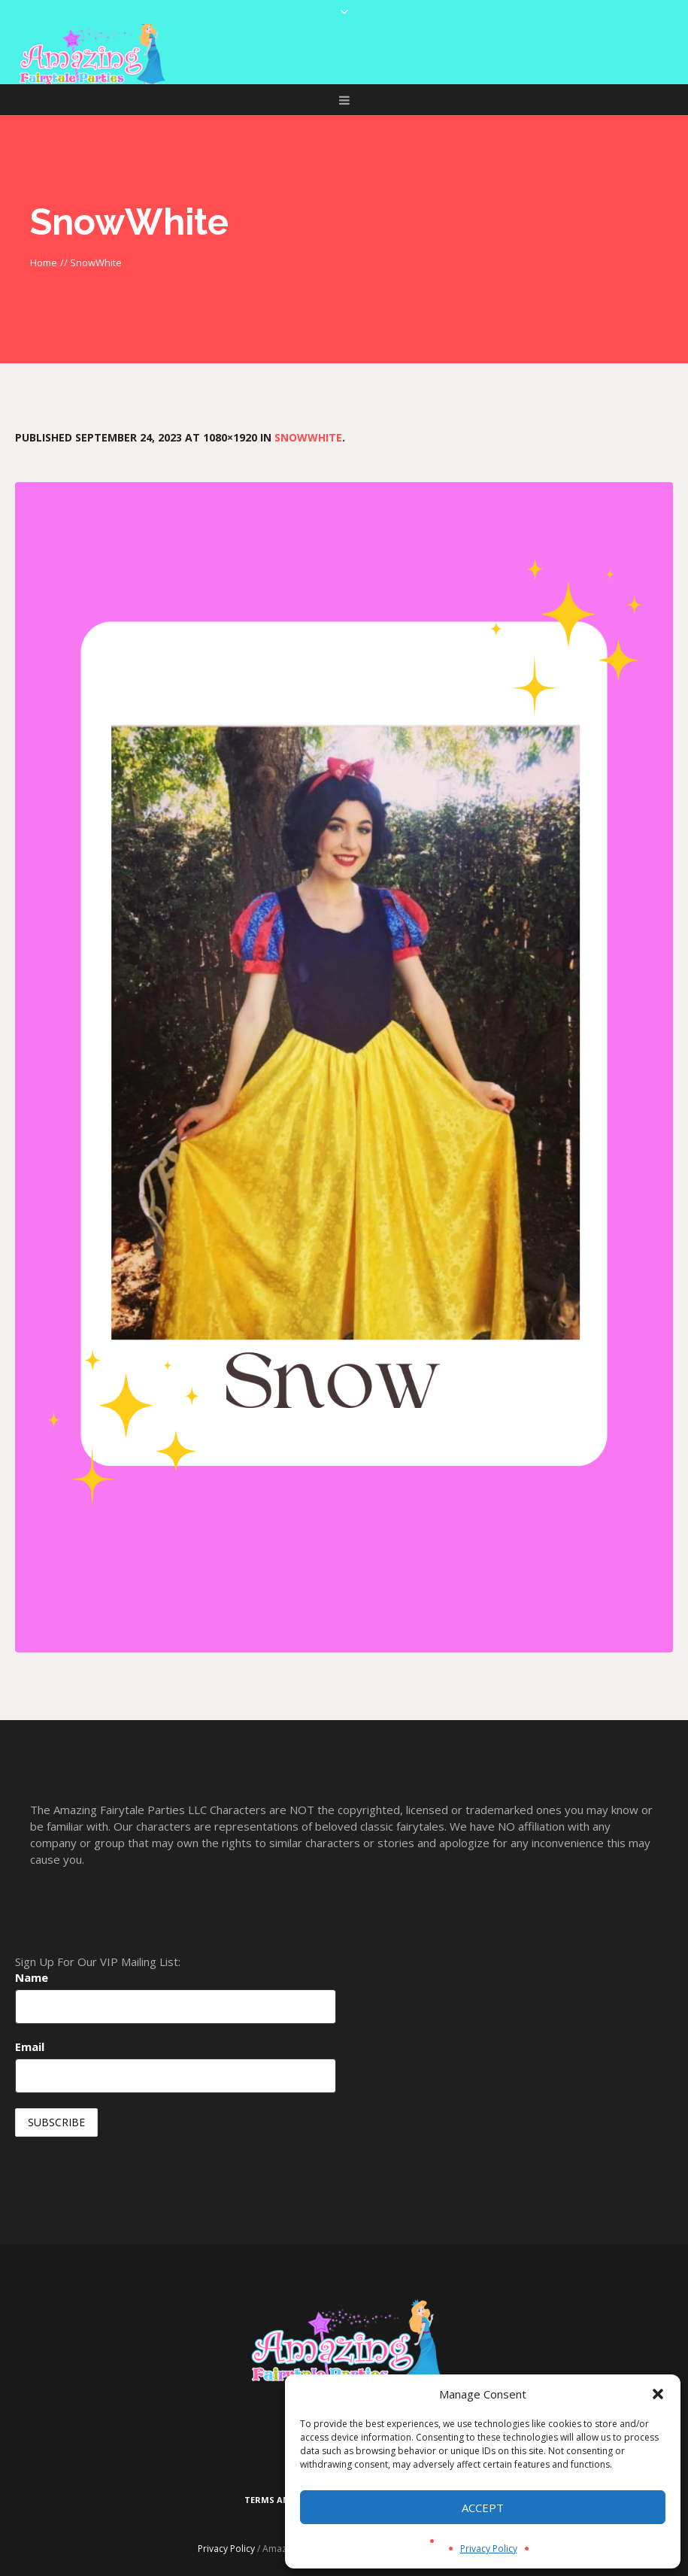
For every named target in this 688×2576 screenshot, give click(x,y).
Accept (483, 2507)
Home (43, 262)
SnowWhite (308, 437)
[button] (657, 2394)
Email (29, 2046)
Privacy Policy (488, 2548)
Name (31, 1977)
